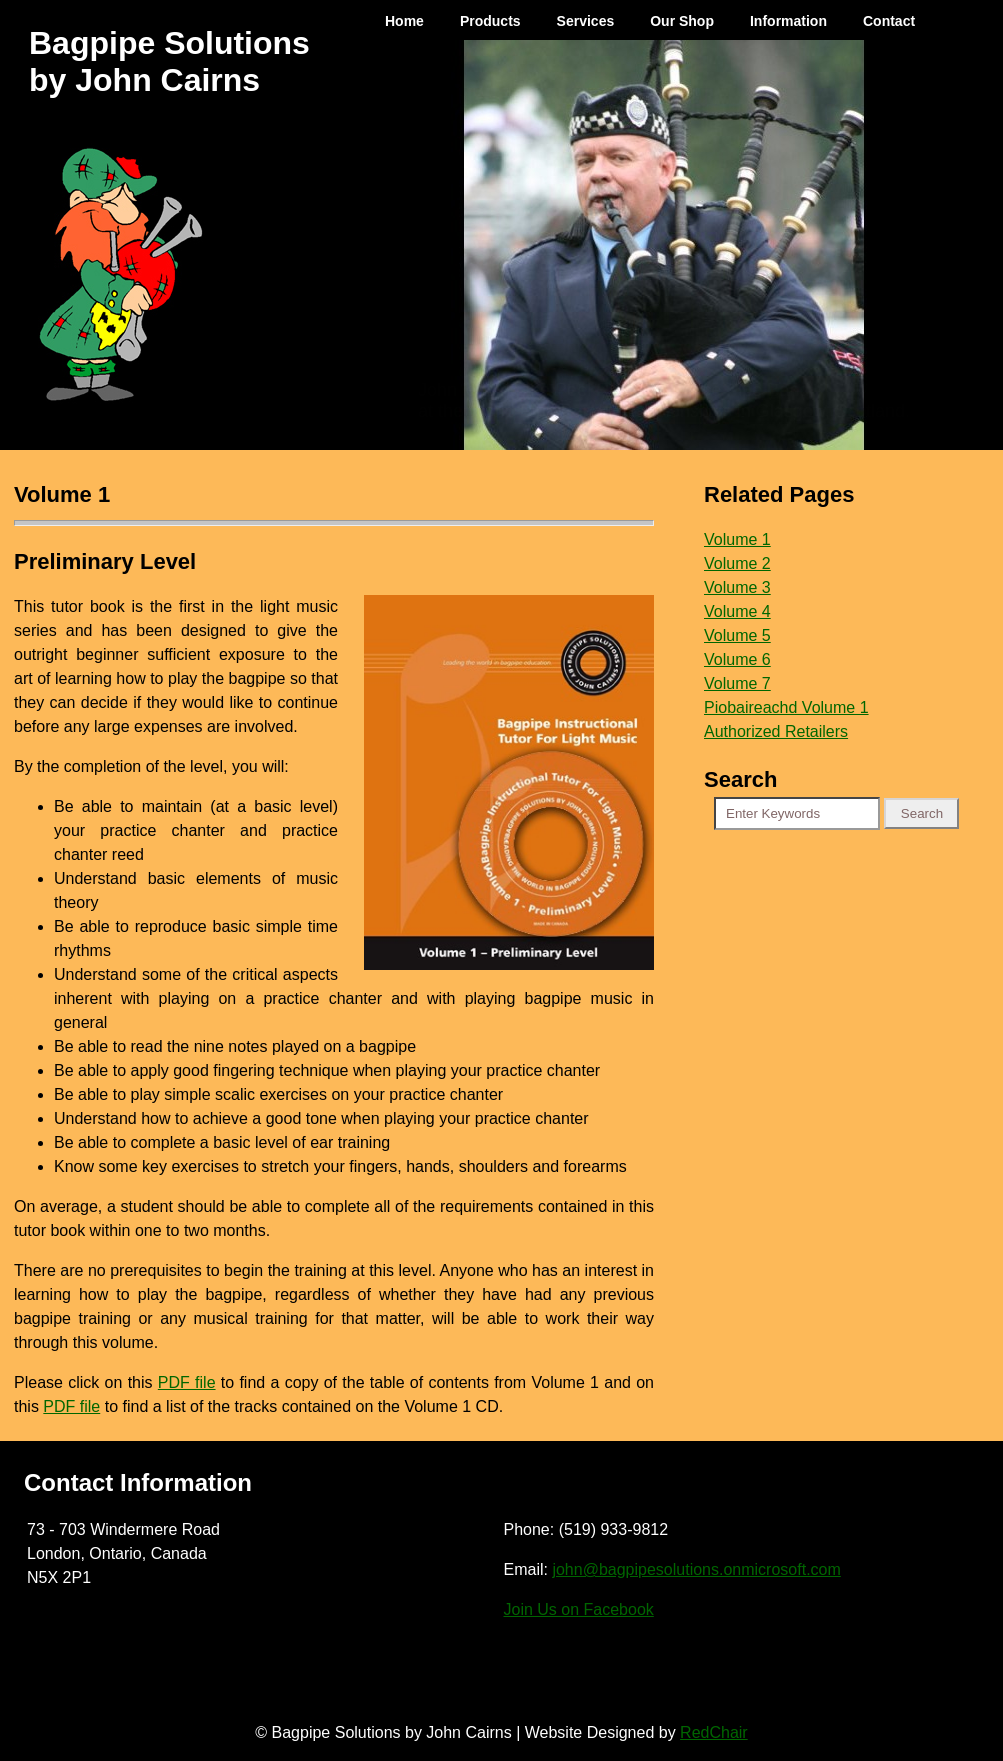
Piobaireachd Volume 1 (786, 707)
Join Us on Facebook (579, 1609)
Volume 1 (737, 539)
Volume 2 (737, 563)
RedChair (714, 1732)
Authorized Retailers (776, 731)
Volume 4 (737, 611)
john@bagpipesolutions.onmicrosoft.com (696, 1569)
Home (404, 21)
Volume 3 (737, 587)
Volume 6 (737, 659)
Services (586, 21)
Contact (889, 21)
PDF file (187, 1382)
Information (788, 21)
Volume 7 (737, 683)
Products (490, 21)
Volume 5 (737, 635)
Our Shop (682, 21)
